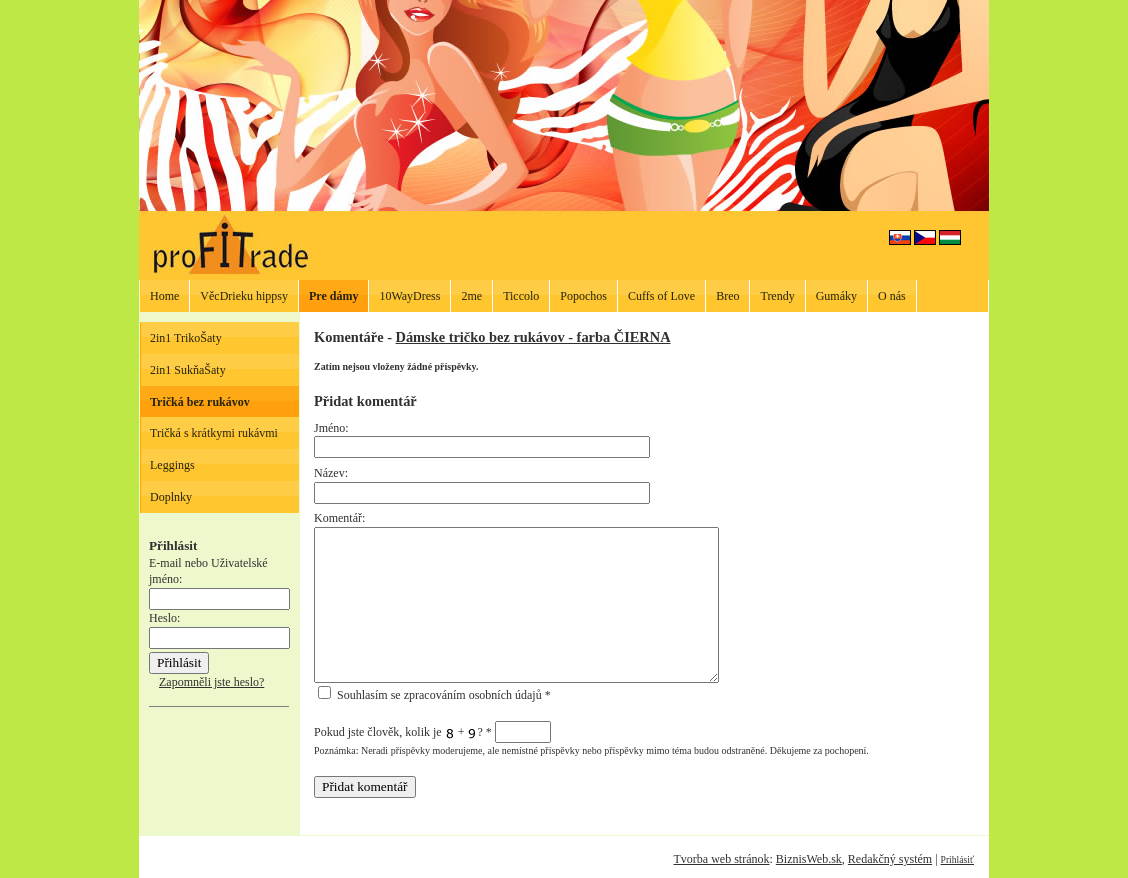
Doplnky (171, 497)
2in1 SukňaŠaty (188, 370)
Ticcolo (521, 296)
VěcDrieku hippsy (244, 296)
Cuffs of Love (661, 296)
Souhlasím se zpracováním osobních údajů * (434, 695)
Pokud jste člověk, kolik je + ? (432, 732)
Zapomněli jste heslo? (211, 682)
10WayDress (409, 296)
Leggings (172, 465)
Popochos (583, 296)
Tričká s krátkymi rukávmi (214, 433)
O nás (892, 296)
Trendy (777, 296)
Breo (727, 296)
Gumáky (836, 296)
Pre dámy (333, 296)
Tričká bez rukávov (200, 402)
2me (471, 296)
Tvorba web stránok (721, 859)
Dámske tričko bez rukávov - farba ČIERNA (533, 337)
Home (164, 296)
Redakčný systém (890, 859)
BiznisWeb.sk (809, 859)
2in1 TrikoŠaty (186, 338)
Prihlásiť (957, 859)
